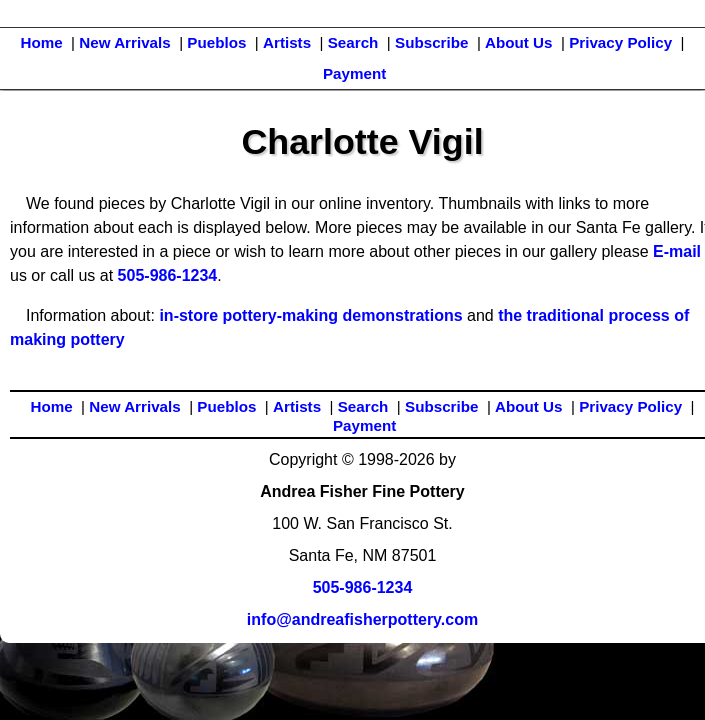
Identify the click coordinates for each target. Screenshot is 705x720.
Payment (354, 73)
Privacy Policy (620, 42)
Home (41, 42)
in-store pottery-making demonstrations (310, 315)
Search (353, 42)
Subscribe (431, 42)
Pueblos (216, 42)
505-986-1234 (168, 275)
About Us (519, 42)
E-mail (677, 251)
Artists (287, 42)
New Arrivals (124, 42)
